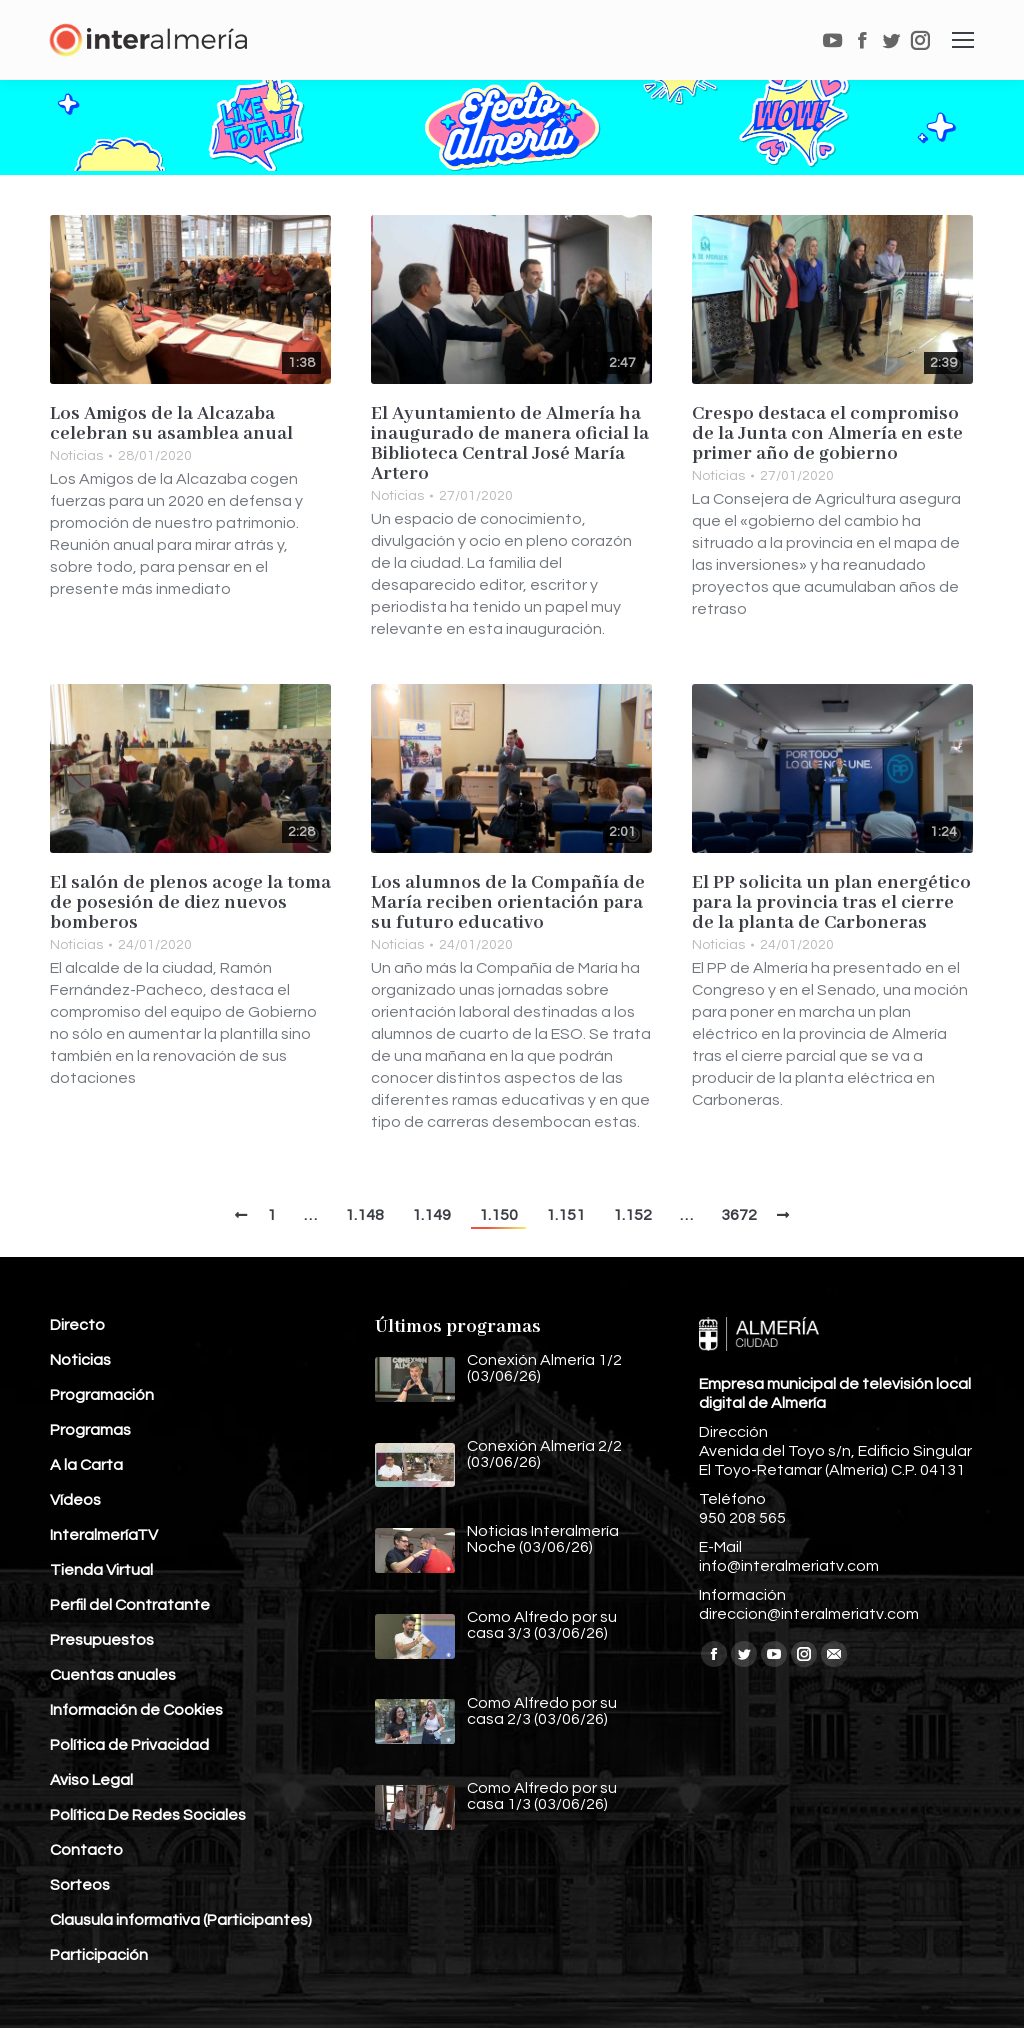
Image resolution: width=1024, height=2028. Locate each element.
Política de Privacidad (129, 1745)
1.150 (498, 1215)
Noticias (76, 456)
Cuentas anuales (113, 1675)
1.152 (632, 1215)
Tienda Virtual (101, 1570)
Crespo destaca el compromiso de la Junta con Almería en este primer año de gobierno (827, 434)
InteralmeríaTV (104, 1535)
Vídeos (75, 1500)
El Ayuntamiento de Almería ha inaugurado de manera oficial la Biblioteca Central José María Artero (510, 444)
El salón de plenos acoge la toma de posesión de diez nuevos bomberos (190, 903)
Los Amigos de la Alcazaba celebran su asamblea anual (171, 424)
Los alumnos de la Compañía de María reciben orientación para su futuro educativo (508, 903)
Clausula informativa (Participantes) (181, 1920)
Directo (77, 1325)
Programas (90, 1430)
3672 (739, 1215)
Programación (102, 1395)
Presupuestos (102, 1640)
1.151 (565, 1215)
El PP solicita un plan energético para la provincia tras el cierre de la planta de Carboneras (831, 903)
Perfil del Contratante (130, 1605)
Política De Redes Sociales (148, 1815)
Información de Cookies (136, 1710)
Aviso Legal (91, 1780)
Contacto (86, 1850)
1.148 (364, 1215)
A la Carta (86, 1465)
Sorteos (80, 1885)
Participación (99, 1955)
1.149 (431, 1215)
